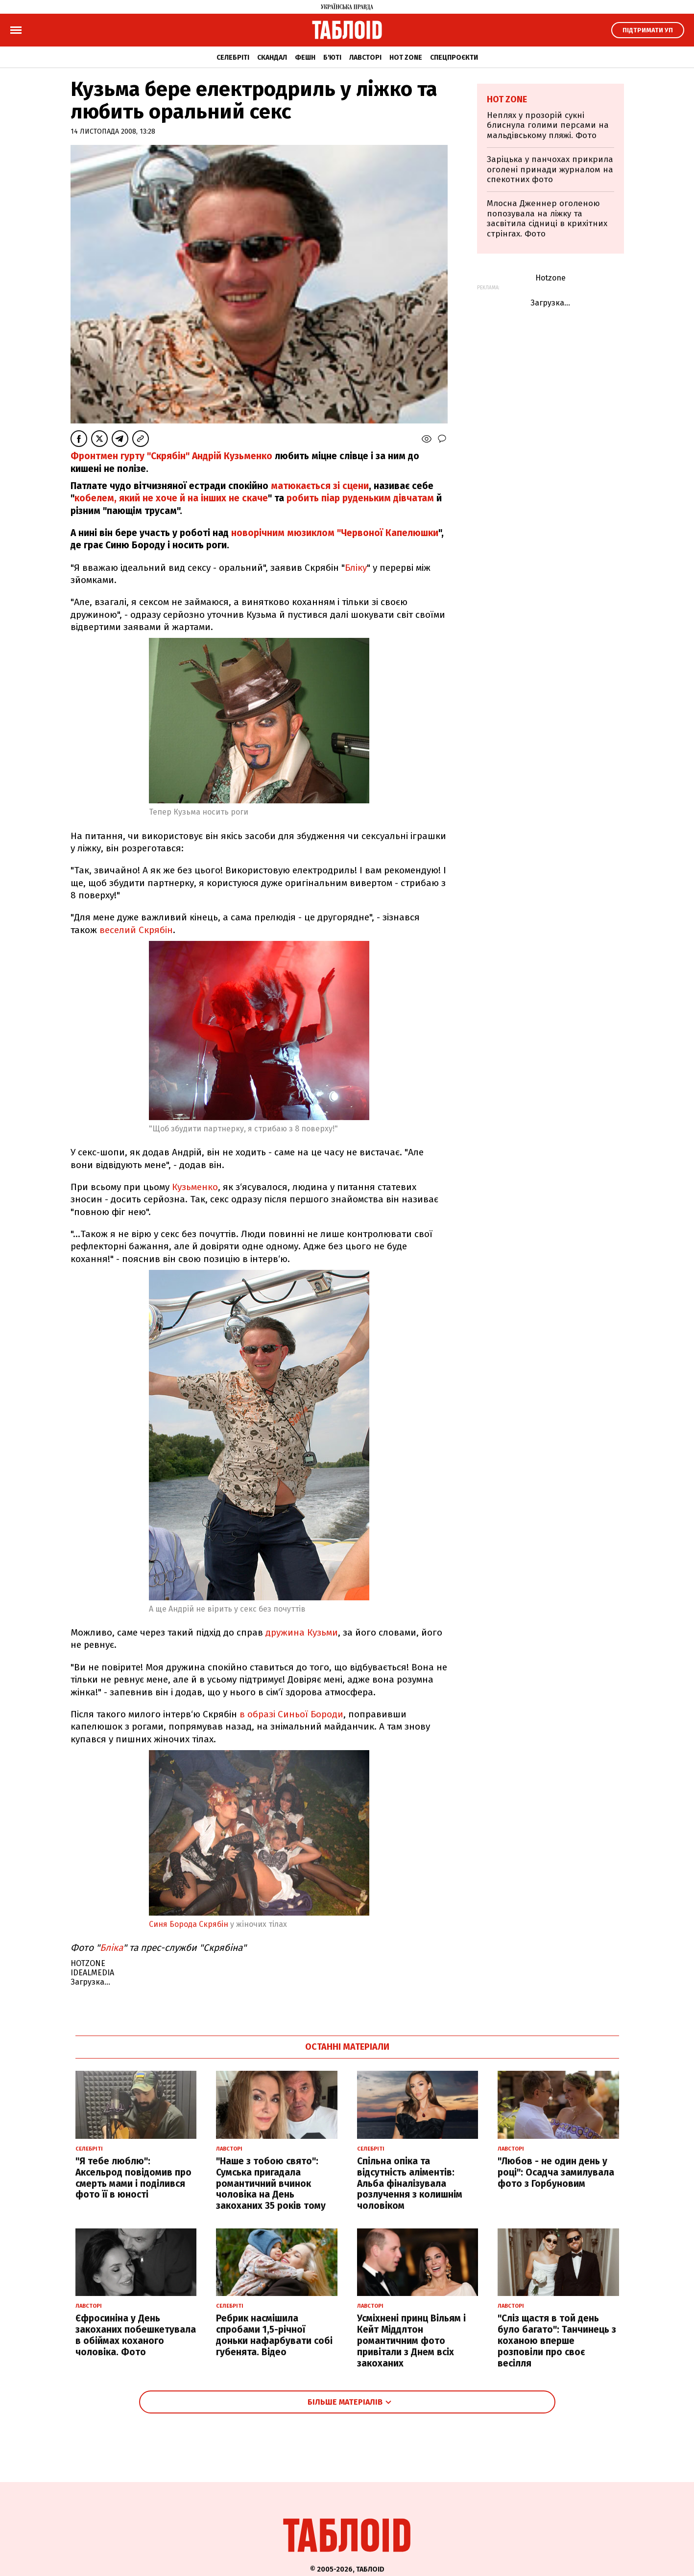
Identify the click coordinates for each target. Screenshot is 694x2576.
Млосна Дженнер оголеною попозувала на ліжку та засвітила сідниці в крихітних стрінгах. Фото (547, 218)
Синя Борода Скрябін (188, 1924)
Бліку (356, 567)
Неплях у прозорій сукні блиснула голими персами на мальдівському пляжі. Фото (548, 125)
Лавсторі (365, 57)
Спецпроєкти (454, 57)
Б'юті (332, 57)
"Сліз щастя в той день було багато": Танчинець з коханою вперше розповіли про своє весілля (557, 2340)
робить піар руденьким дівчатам (360, 498)
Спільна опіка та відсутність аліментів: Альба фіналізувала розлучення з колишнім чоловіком (409, 2183)
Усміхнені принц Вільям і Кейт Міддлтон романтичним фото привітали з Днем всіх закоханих (411, 2340)
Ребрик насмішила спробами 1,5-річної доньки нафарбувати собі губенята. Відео (274, 2335)
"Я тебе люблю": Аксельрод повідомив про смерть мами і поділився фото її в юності (133, 2177)
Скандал (272, 57)
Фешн (305, 57)
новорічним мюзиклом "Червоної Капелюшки (334, 533)
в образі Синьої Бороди (291, 1714)
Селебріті (232, 57)
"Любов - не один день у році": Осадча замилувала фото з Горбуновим (556, 2172)
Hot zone (405, 57)
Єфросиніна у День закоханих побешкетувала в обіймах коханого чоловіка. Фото (135, 2335)
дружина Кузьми (301, 1632)
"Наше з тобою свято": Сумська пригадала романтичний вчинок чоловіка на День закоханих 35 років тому (271, 2183)
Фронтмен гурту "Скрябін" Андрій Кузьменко (171, 456)
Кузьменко (195, 1187)
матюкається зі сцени (320, 486)
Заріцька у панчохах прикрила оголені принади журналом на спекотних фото (550, 169)
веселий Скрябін (136, 930)
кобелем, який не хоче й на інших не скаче (171, 498)
